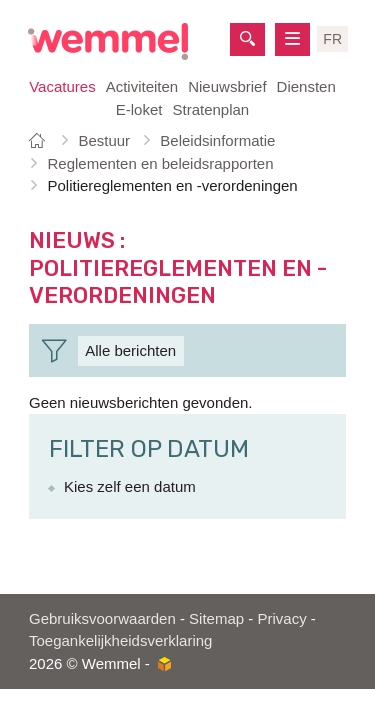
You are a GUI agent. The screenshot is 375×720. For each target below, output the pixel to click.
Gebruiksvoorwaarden (102, 618)
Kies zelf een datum (130, 486)
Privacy (281, 618)
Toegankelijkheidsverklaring (120, 640)
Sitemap (216, 618)
